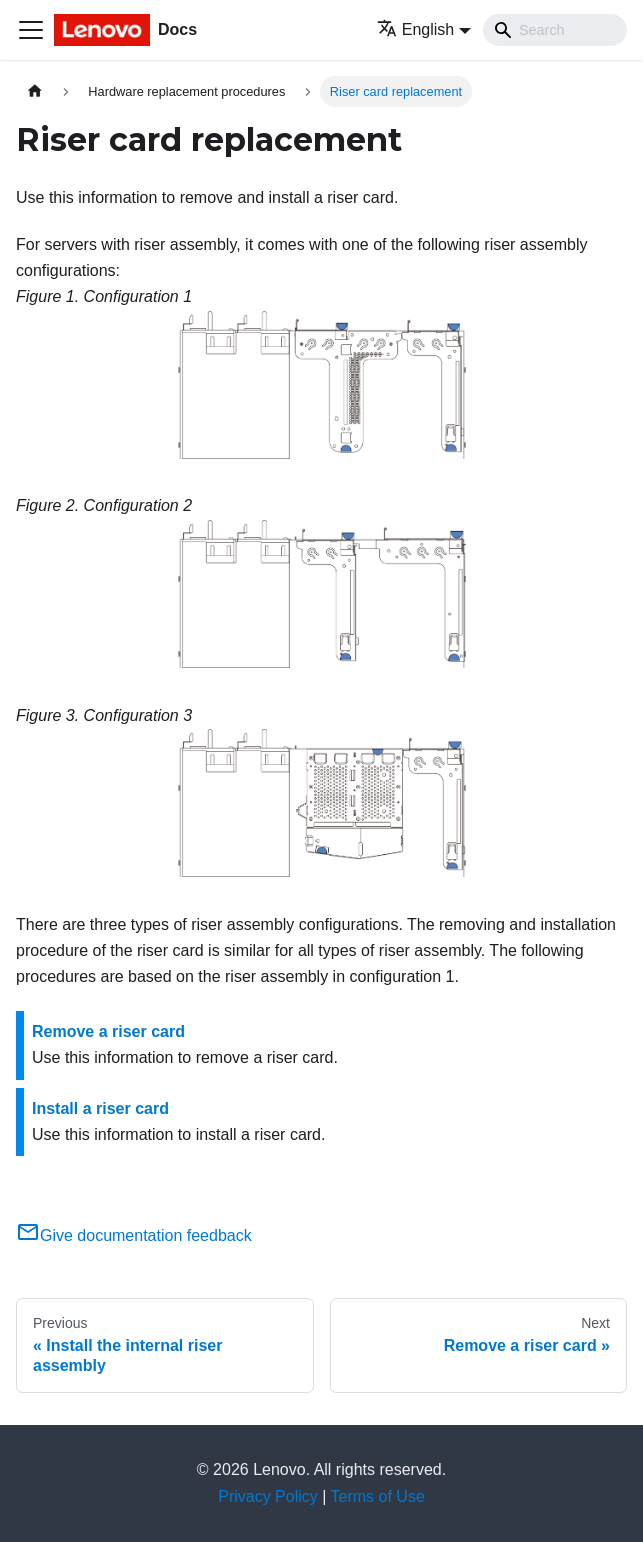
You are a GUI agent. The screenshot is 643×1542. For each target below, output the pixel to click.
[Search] (555, 30)
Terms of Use (378, 1496)
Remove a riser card (108, 1031)
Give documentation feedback (134, 1235)
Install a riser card (100, 1108)
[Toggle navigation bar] (31, 30)
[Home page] (35, 91)
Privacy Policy (268, 1496)
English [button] (415, 29)
